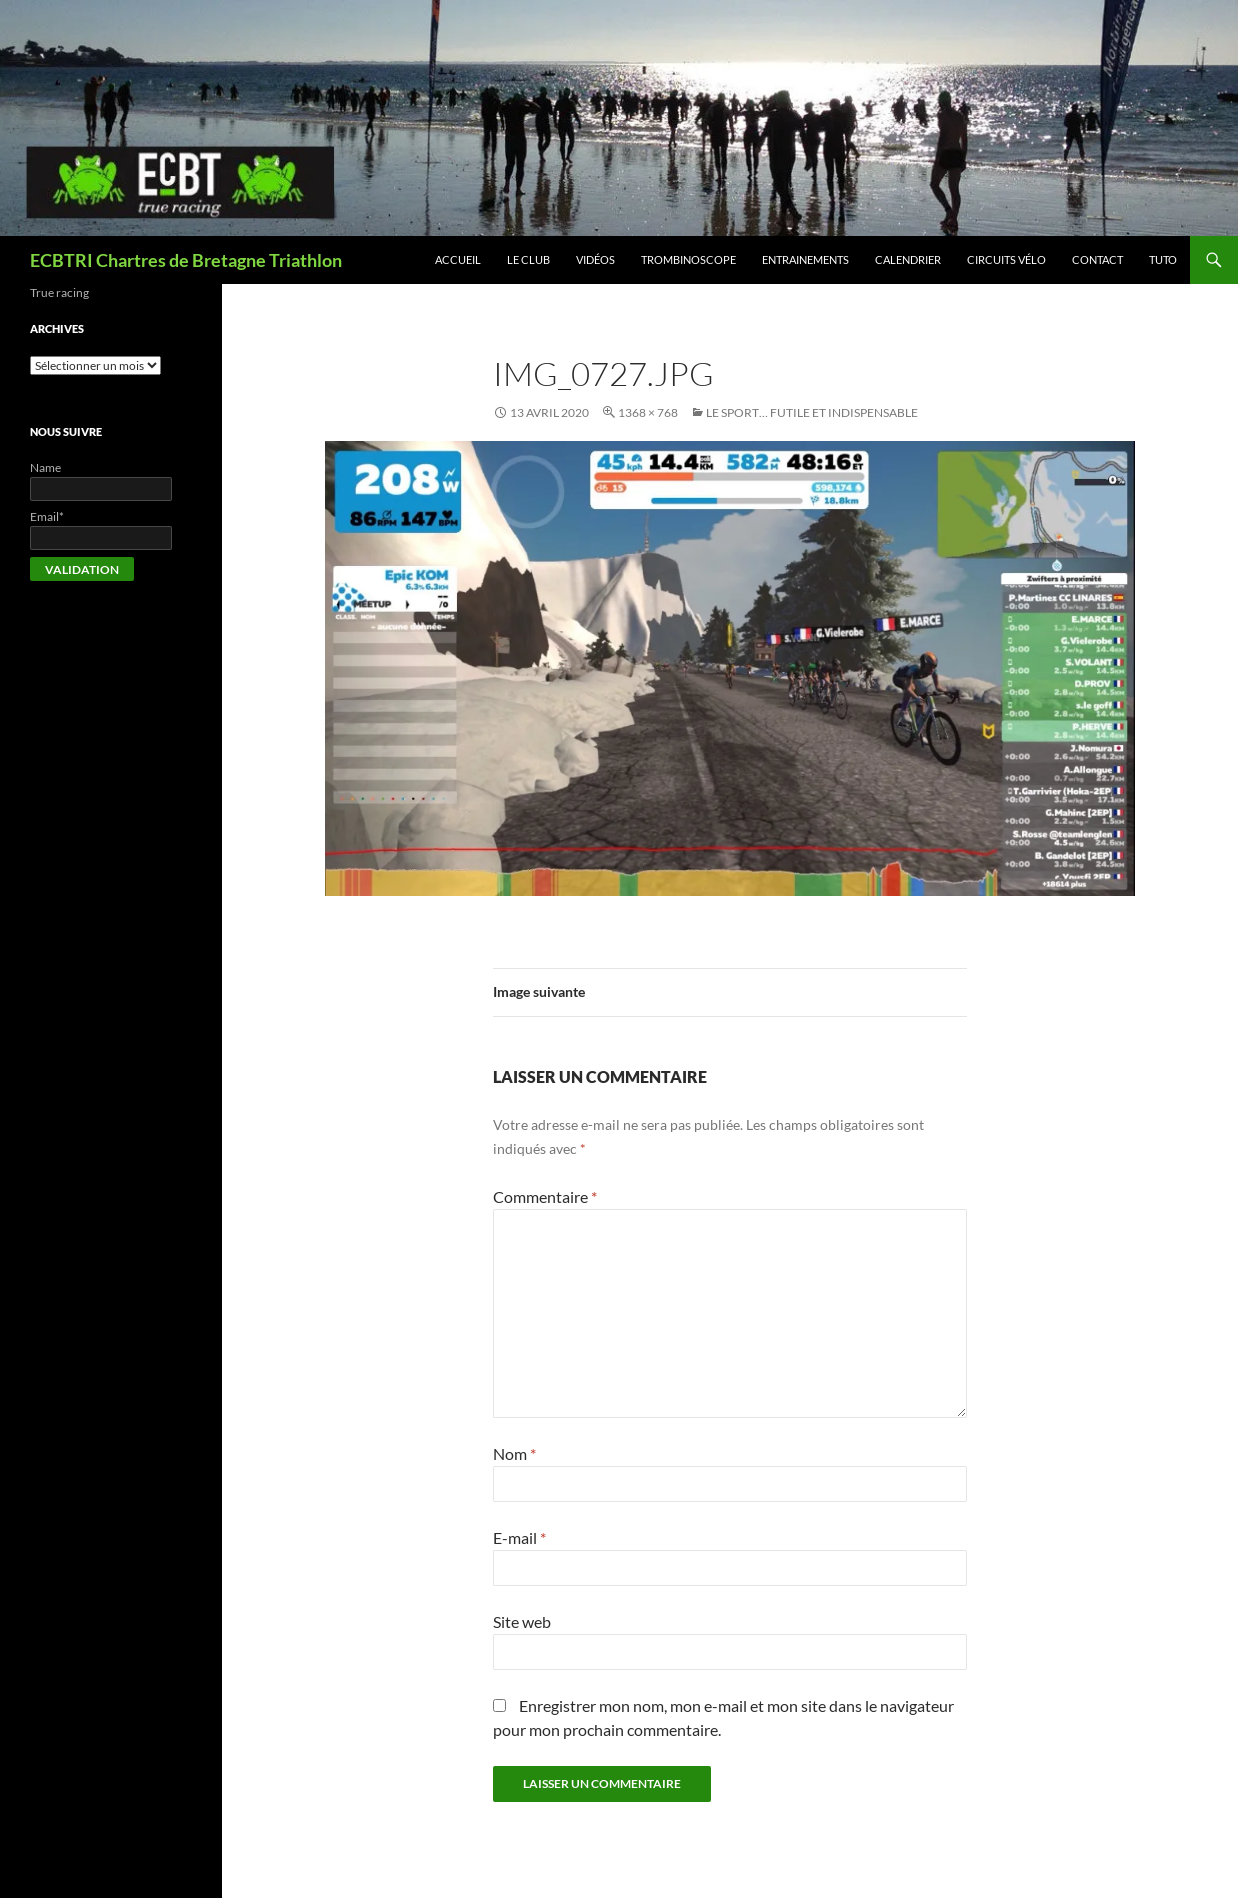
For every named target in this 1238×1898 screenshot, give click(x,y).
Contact (1097, 259)
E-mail (519, 1537)
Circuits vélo (1006, 259)
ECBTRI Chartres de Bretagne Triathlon (186, 260)
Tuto (1163, 259)
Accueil (458, 259)
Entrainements (805, 259)
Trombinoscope (688, 259)
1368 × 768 (648, 412)
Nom (514, 1453)
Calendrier (908, 259)
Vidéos (595, 259)
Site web (522, 1621)
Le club (528, 259)
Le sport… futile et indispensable (812, 412)
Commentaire (545, 1196)
